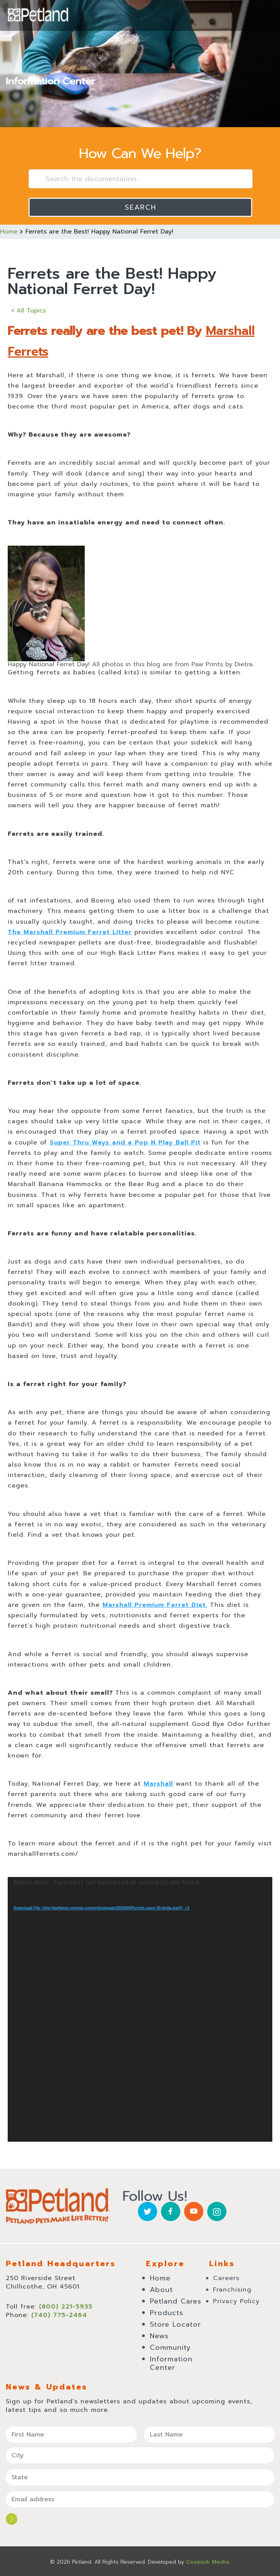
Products (166, 2312)
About (161, 2289)
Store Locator (175, 2324)
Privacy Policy (236, 2301)
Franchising (232, 2289)
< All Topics (28, 310)
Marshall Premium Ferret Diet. (154, 1605)
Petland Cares (175, 2301)
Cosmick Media (207, 2562)
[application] (140, 2009)
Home (8, 232)
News (159, 2336)
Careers (226, 2278)
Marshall (158, 1783)
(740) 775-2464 (59, 2315)
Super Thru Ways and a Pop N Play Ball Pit (125, 1142)
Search (140, 207)
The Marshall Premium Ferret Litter (70, 932)
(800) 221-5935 (65, 2306)
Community (170, 2347)
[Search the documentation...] (141, 178)
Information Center (171, 2363)
